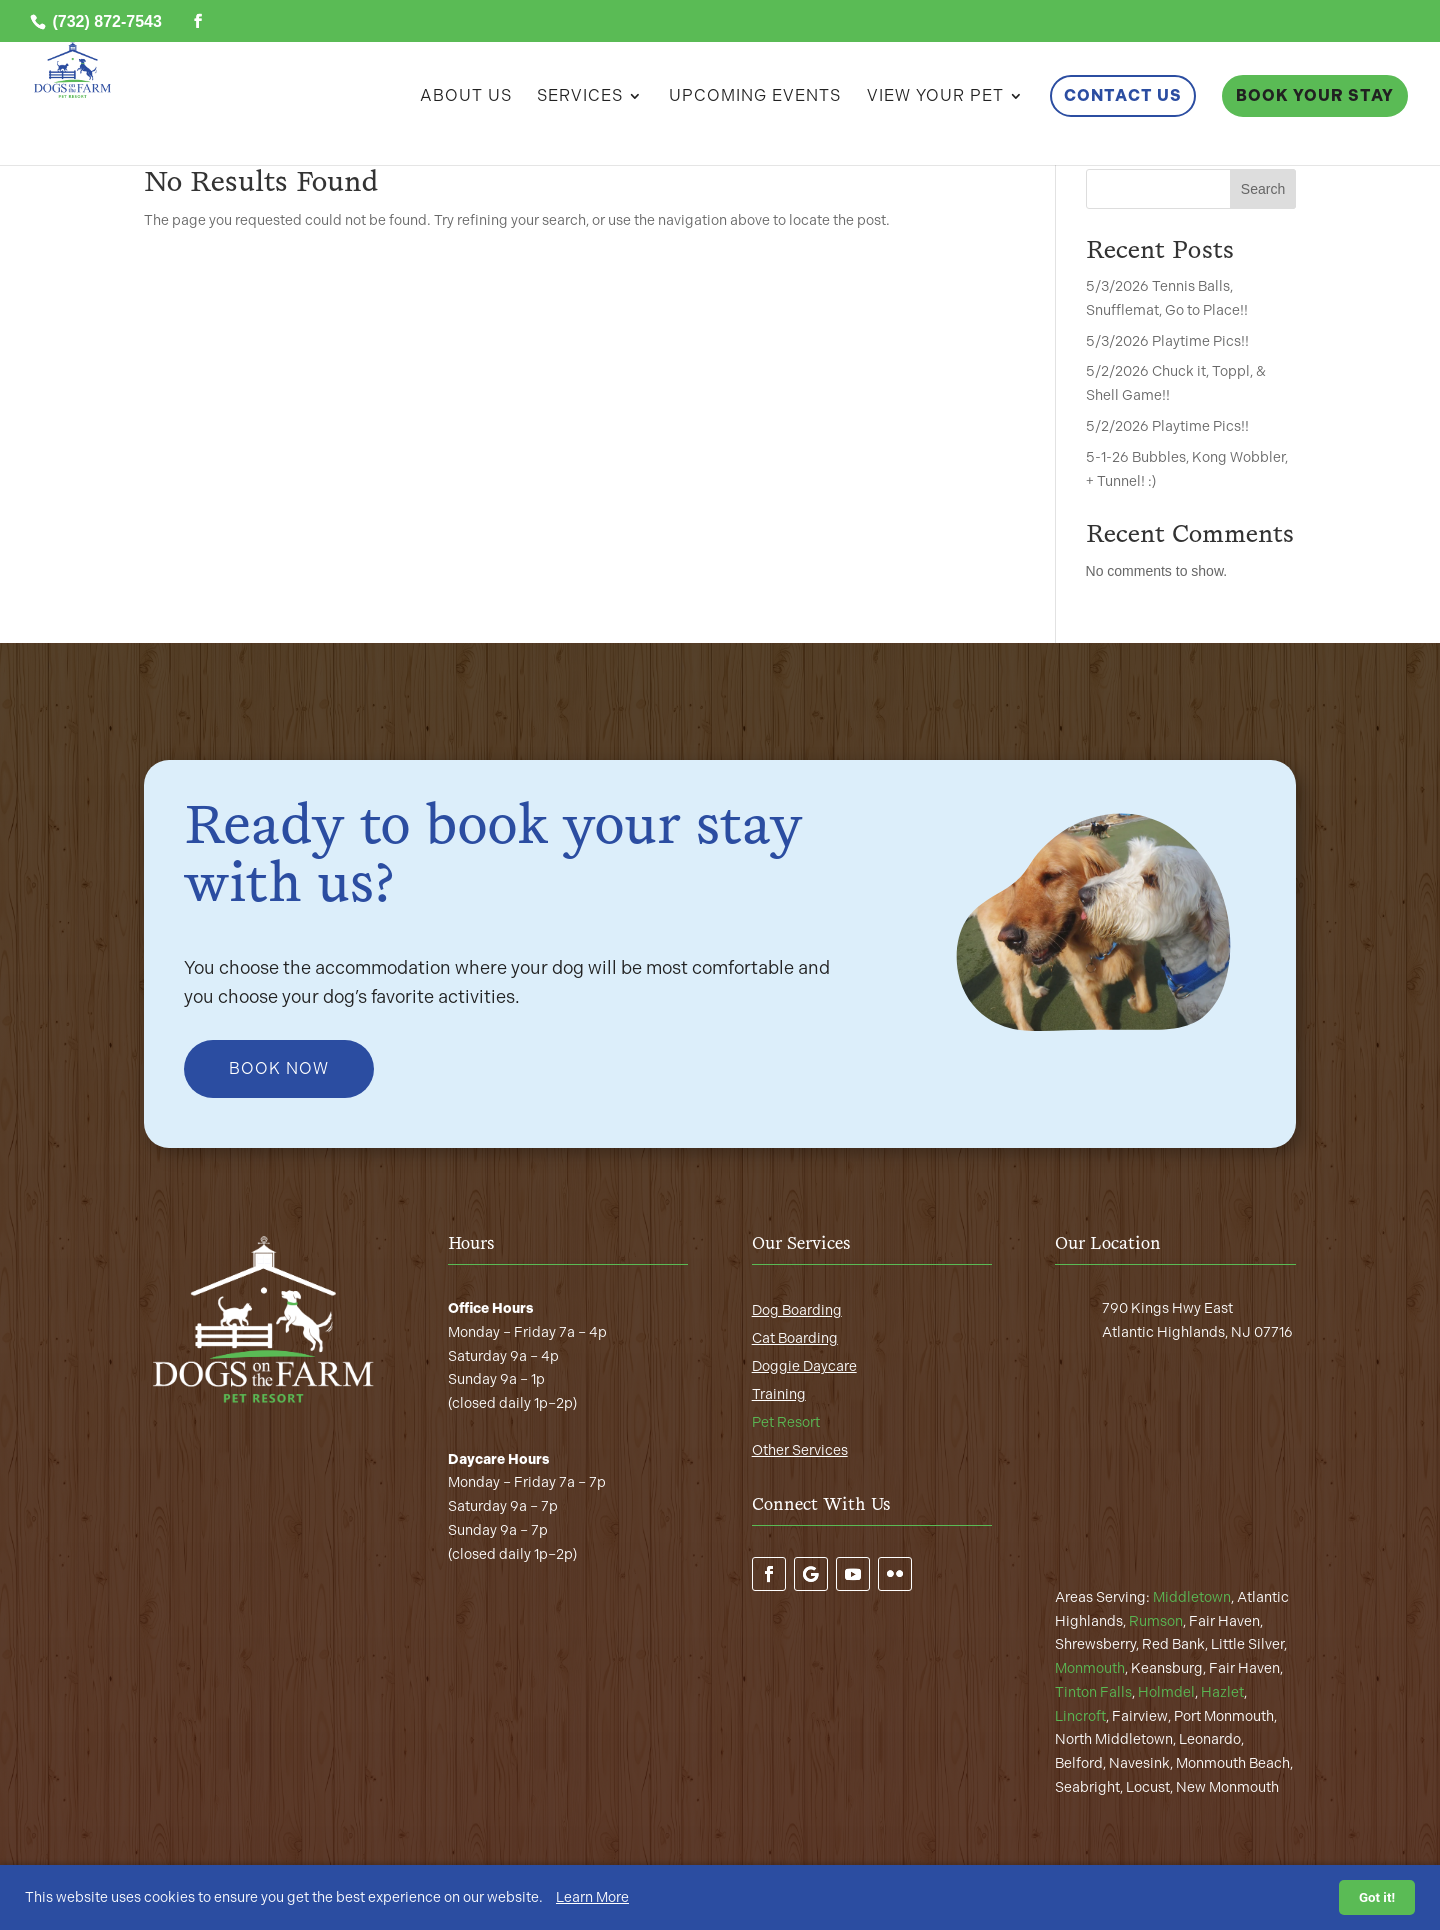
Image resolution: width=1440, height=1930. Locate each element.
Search (1263, 189)
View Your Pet (935, 97)
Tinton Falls (1093, 1692)
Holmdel (1166, 1692)
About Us (466, 97)
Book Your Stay (1315, 95)
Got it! (1377, 1897)
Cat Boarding (795, 1338)
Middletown (1192, 1597)
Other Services (800, 1450)
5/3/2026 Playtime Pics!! (1167, 341)
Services (580, 97)
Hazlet (1222, 1692)
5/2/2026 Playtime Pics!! (1167, 426)
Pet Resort (786, 1422)
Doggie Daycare (804, 1366)
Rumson (1156, 1621)
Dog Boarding (797, 1310)
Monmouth (1090, 1668)
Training (779, 1394)
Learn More (592, 1897)
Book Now (279, 1068)
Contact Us (1123, 95)
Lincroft (1080, 1716)
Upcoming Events (755, 97)
